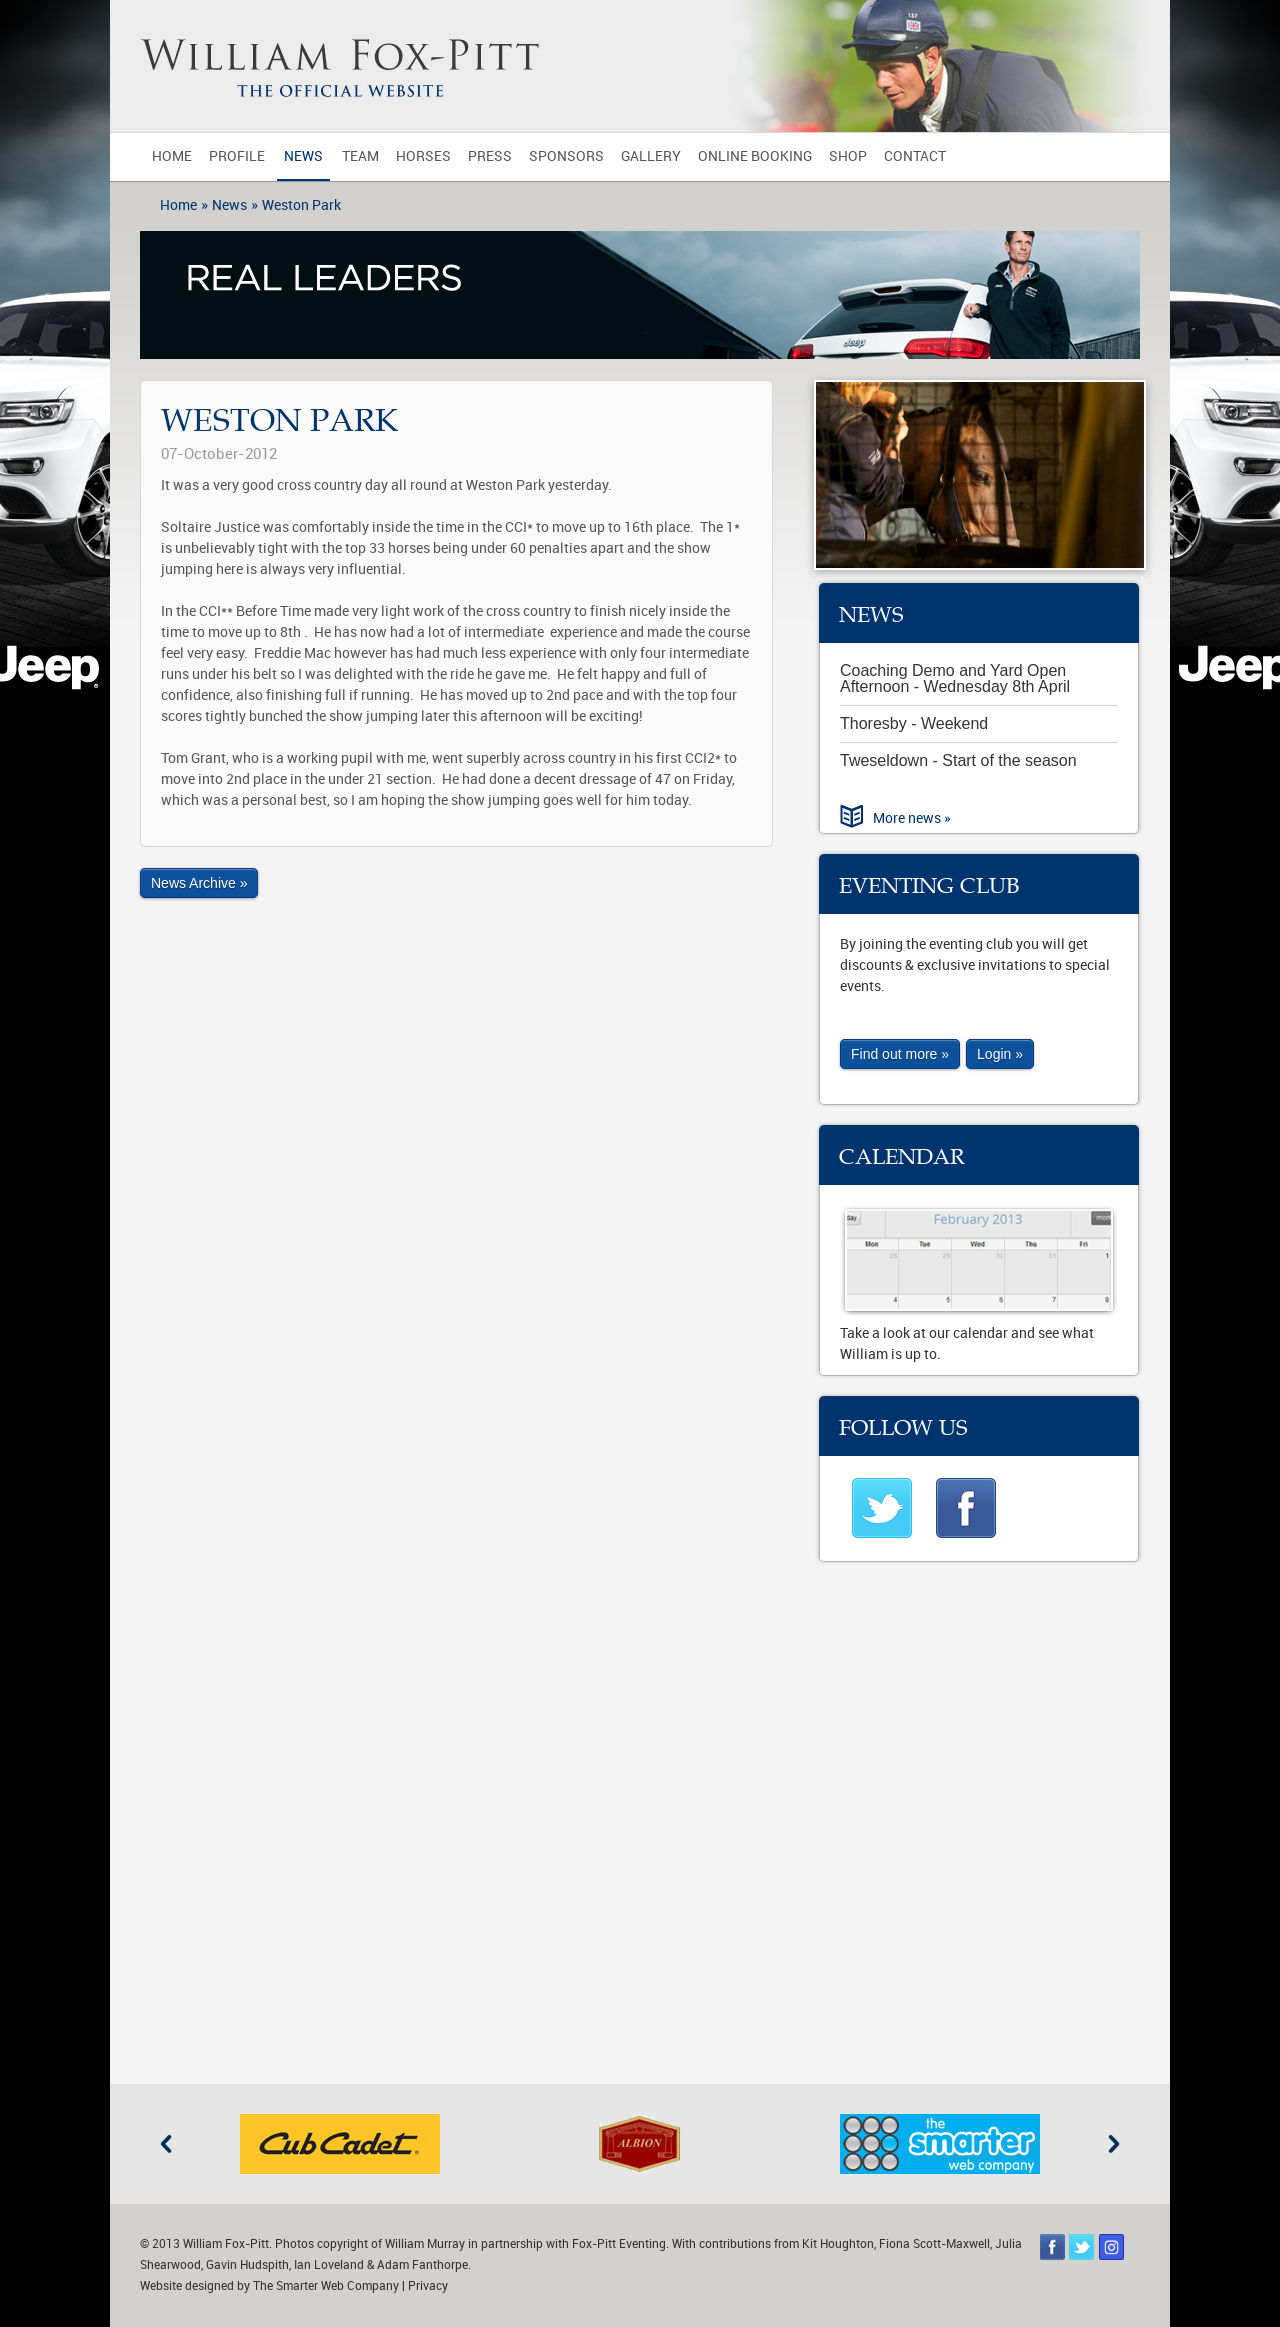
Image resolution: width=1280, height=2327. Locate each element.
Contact (915, 156)
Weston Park (301, 205)
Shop (848, 156)
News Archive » (199, 883)
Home (172, 156)
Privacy (428, 2286)
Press (490, 156)
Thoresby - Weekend (914, 723)
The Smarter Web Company (326, 2286)
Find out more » (900, 1054)
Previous (166, 2144)
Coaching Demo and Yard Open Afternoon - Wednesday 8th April (955, 678)
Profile (237, 156)
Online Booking (755, 156)
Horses (423, 156)
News (303, 156)
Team (360, 156)
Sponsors (566, 156)
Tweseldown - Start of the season (958, 760)
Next (1114, 2144)
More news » (912, 818)
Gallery (651, 156)
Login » (1000, 1054)
